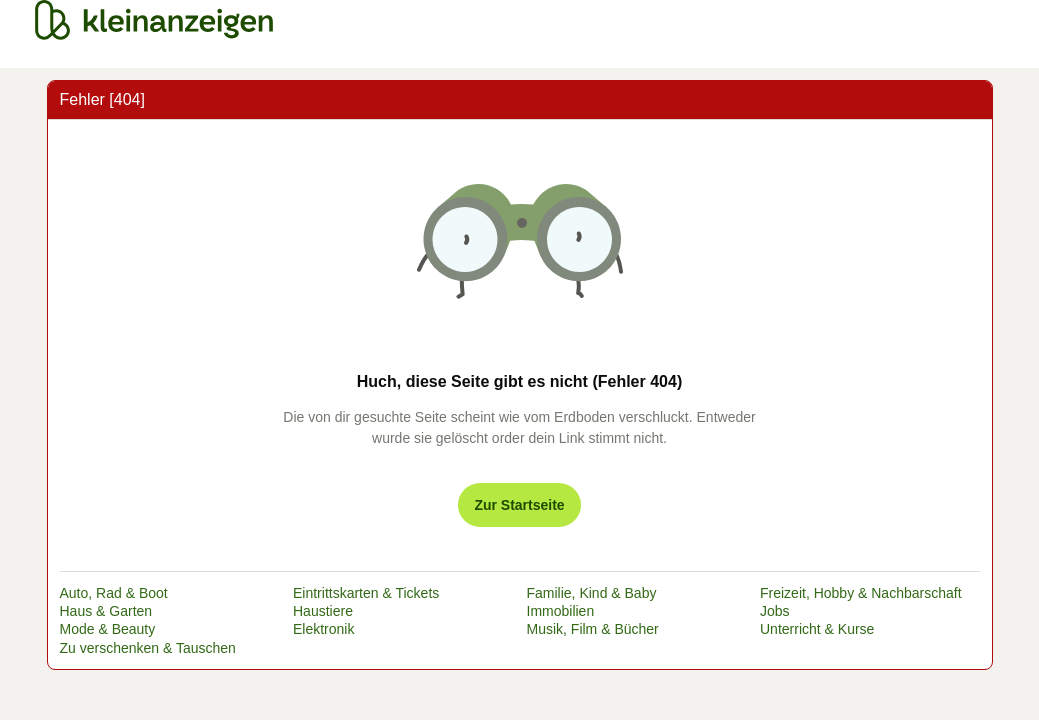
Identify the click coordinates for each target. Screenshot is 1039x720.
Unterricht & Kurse (817, 629)
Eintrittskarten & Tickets (366, 593)
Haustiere (323, 611)
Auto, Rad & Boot (114, 593)
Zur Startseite (519, 505)
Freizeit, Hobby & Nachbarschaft (861, 593)
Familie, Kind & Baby (592, 593)
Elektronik (323, 629)
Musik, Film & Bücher (593, 629)
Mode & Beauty (108, 629)
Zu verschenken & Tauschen (148, 648)
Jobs (775, 611)
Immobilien (561, 611)
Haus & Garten (106, 611)
